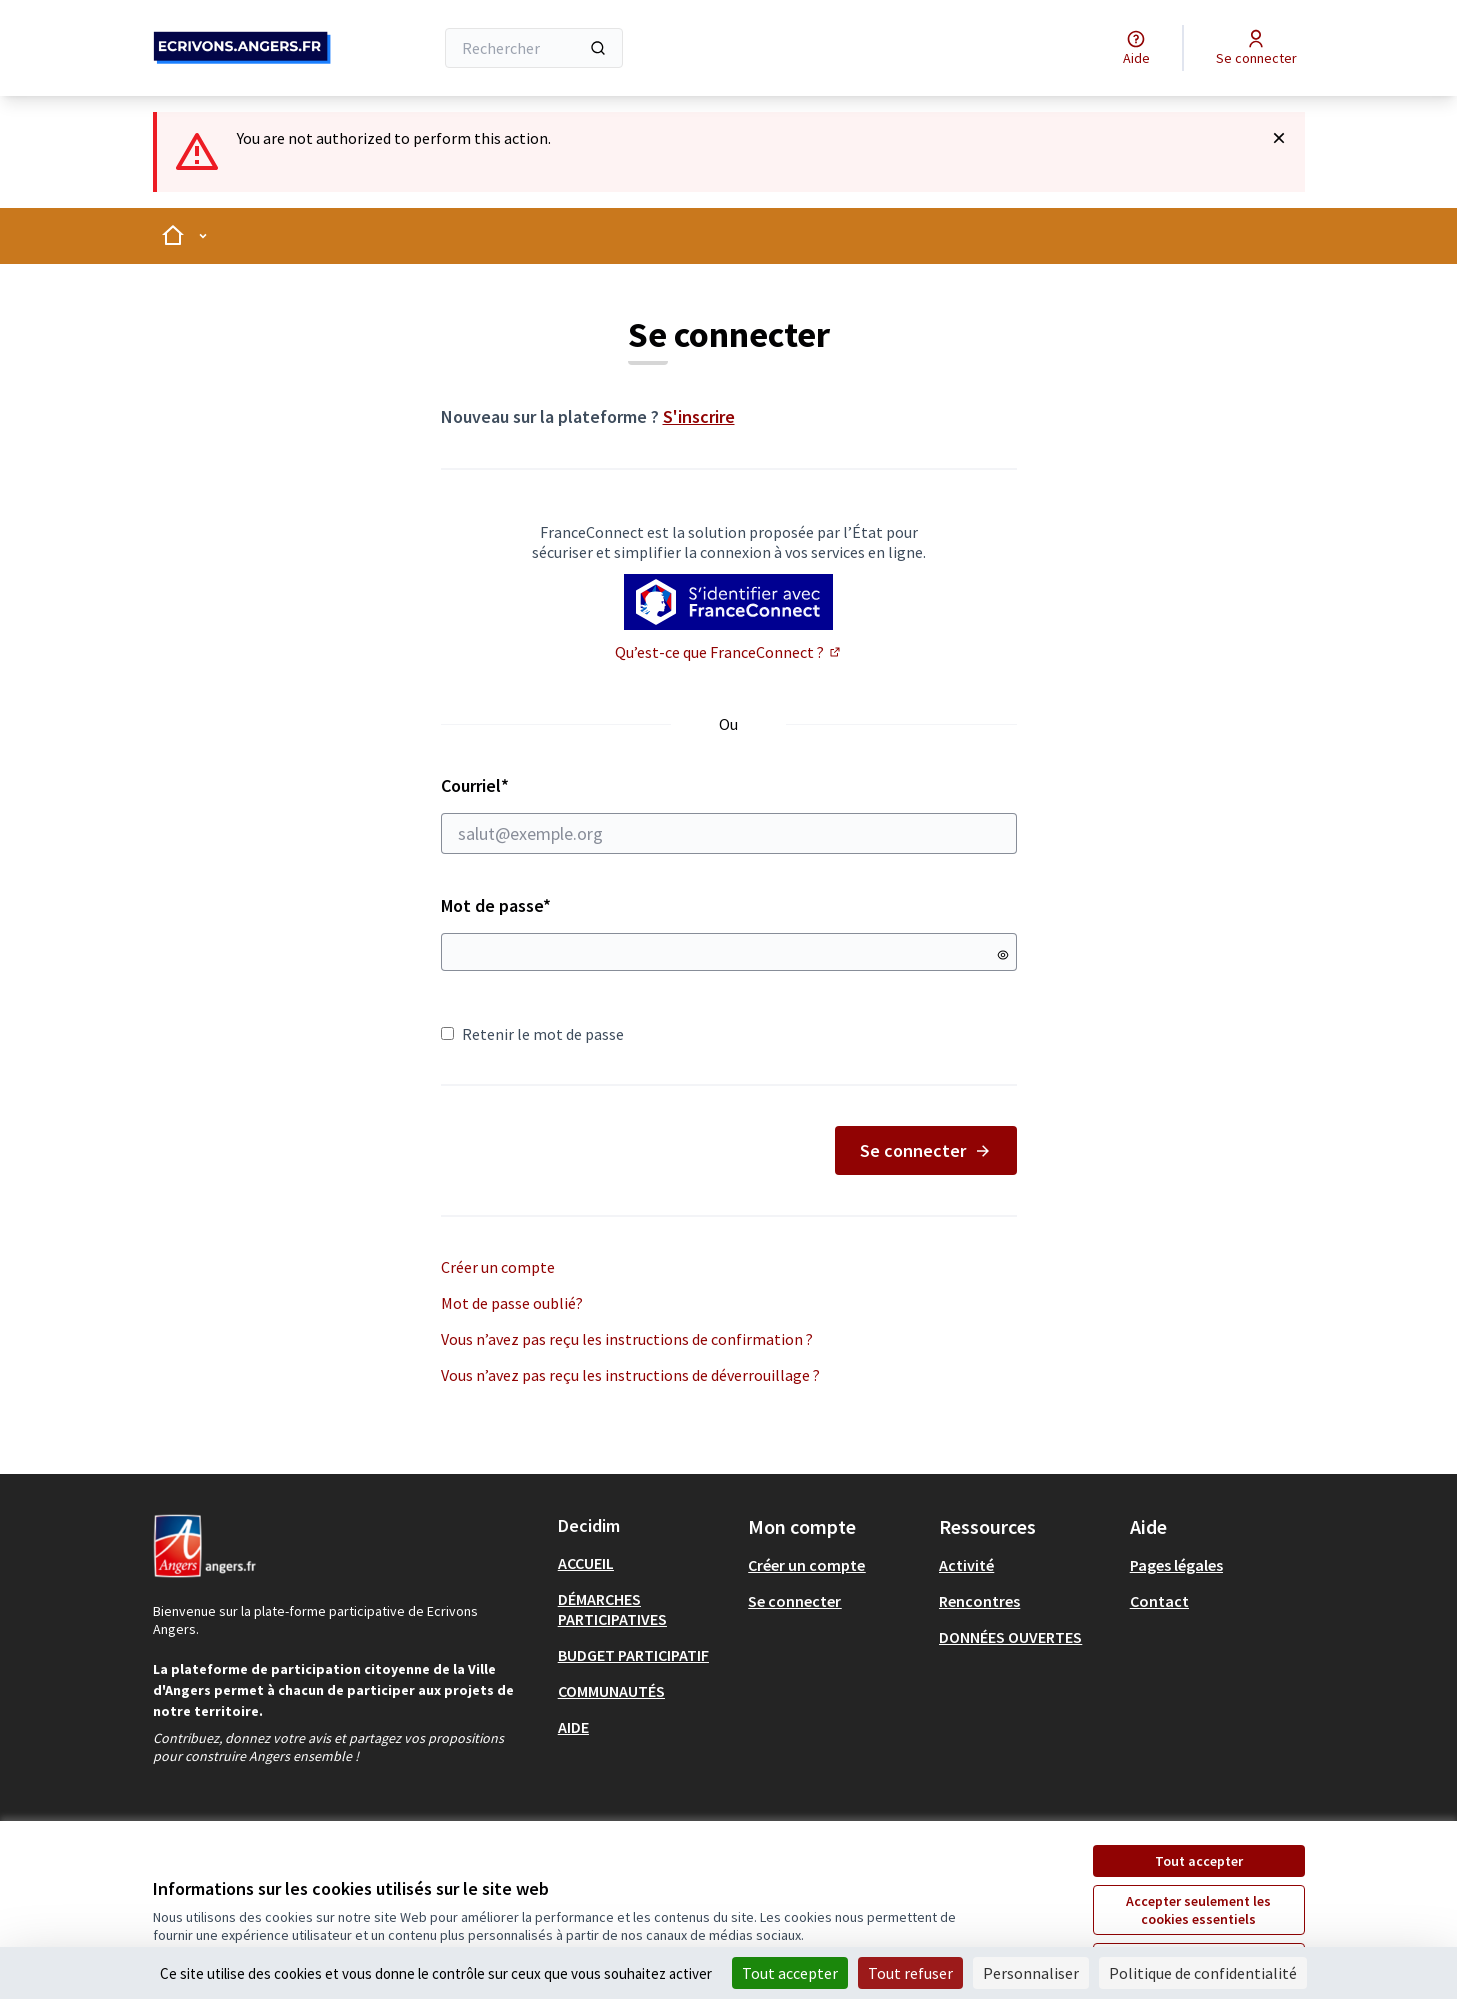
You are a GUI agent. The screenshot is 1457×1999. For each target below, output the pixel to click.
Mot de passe (496, 905)
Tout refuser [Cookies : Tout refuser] (910, 1973)
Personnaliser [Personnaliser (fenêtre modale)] (1031, 1973)
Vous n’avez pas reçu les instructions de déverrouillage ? (630, 1375)
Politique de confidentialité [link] (1203, 1973)
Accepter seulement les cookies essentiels (1198, 1910)
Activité (966, 1565)
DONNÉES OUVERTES (1010, 1637)
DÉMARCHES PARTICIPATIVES (612, 1609)
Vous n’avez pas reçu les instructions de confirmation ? (627, 1339)
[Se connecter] (1256, 48)
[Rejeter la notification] (1279, 138)
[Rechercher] (534, 48)
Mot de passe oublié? (512, 1303)
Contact (1159, 1601)
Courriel (729, 814)
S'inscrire (699, 416)
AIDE (573, 1727)
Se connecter (926, 1150)
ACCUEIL (586, 1563)
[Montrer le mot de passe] (1003, 955)
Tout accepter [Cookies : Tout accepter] (790, 1973)
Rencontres (979, 1601)
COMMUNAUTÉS (611, 1691)
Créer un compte (498, 1267)
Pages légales (1176, 1565)
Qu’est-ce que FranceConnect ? (729, 652)
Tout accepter (1199, 1861)
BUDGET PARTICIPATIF (633, 1655)
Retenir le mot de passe (532, 1034)
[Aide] (1136, 48)
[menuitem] (645, 1563)
